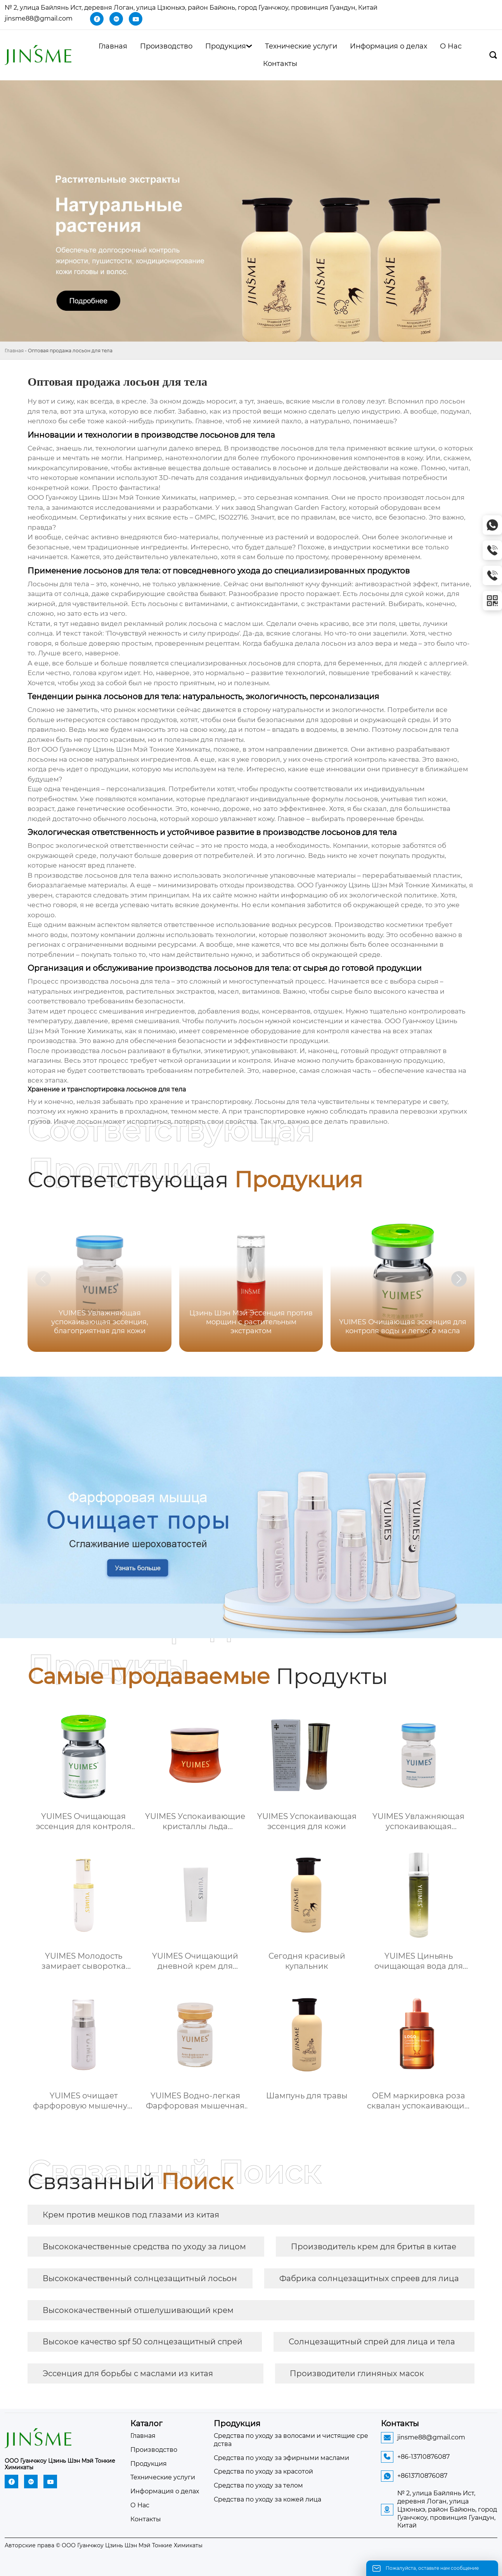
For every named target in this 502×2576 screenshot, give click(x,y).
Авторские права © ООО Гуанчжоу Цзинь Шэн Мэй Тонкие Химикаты (104, 2545)
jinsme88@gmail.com (39, 18)
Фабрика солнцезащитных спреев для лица (369, 2278)
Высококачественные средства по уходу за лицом (144, 2246)
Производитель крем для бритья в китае (373, 2246)
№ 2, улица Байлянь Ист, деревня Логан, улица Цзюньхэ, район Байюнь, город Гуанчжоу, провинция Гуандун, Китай (191, 7)
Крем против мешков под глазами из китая (131, 2214)
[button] (459, 1279)
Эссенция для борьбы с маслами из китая (128, 2373)
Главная (14, 350)
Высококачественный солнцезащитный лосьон (140, 2278)
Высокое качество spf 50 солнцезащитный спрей (142, 2341)
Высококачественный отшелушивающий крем (138, 2310)
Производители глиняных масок (357, 2373)
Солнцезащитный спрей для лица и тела (372, 2341)
